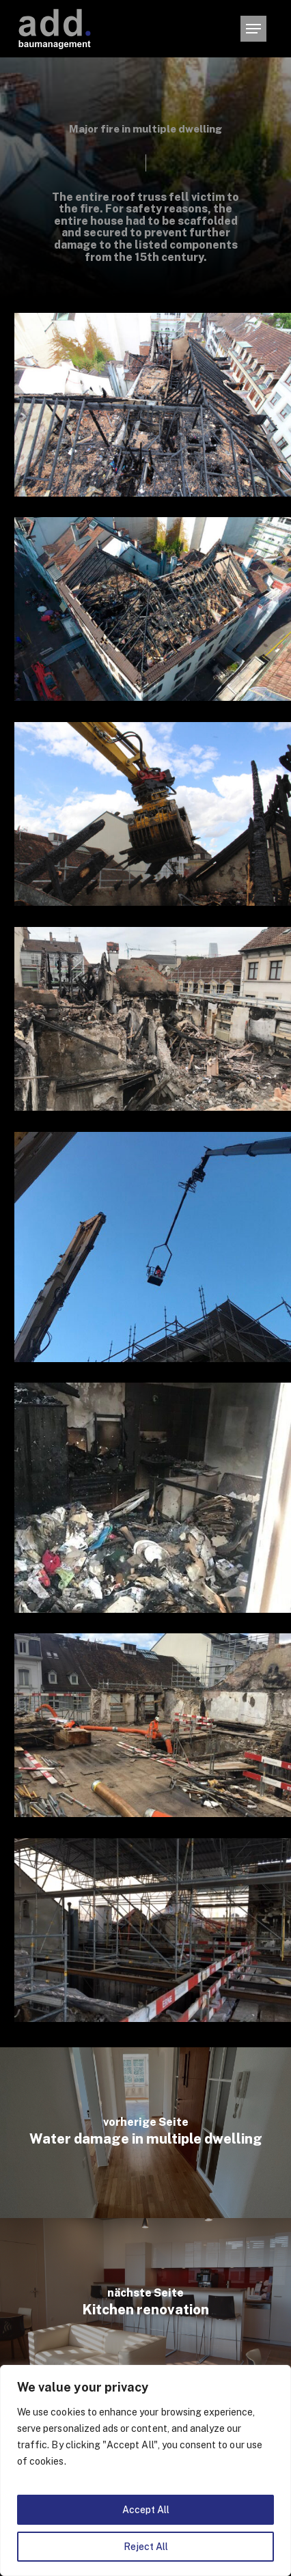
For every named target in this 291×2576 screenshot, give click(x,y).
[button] (253, 29)
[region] (145, 2470)
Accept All (145, 2509)
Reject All (146, 2546)
